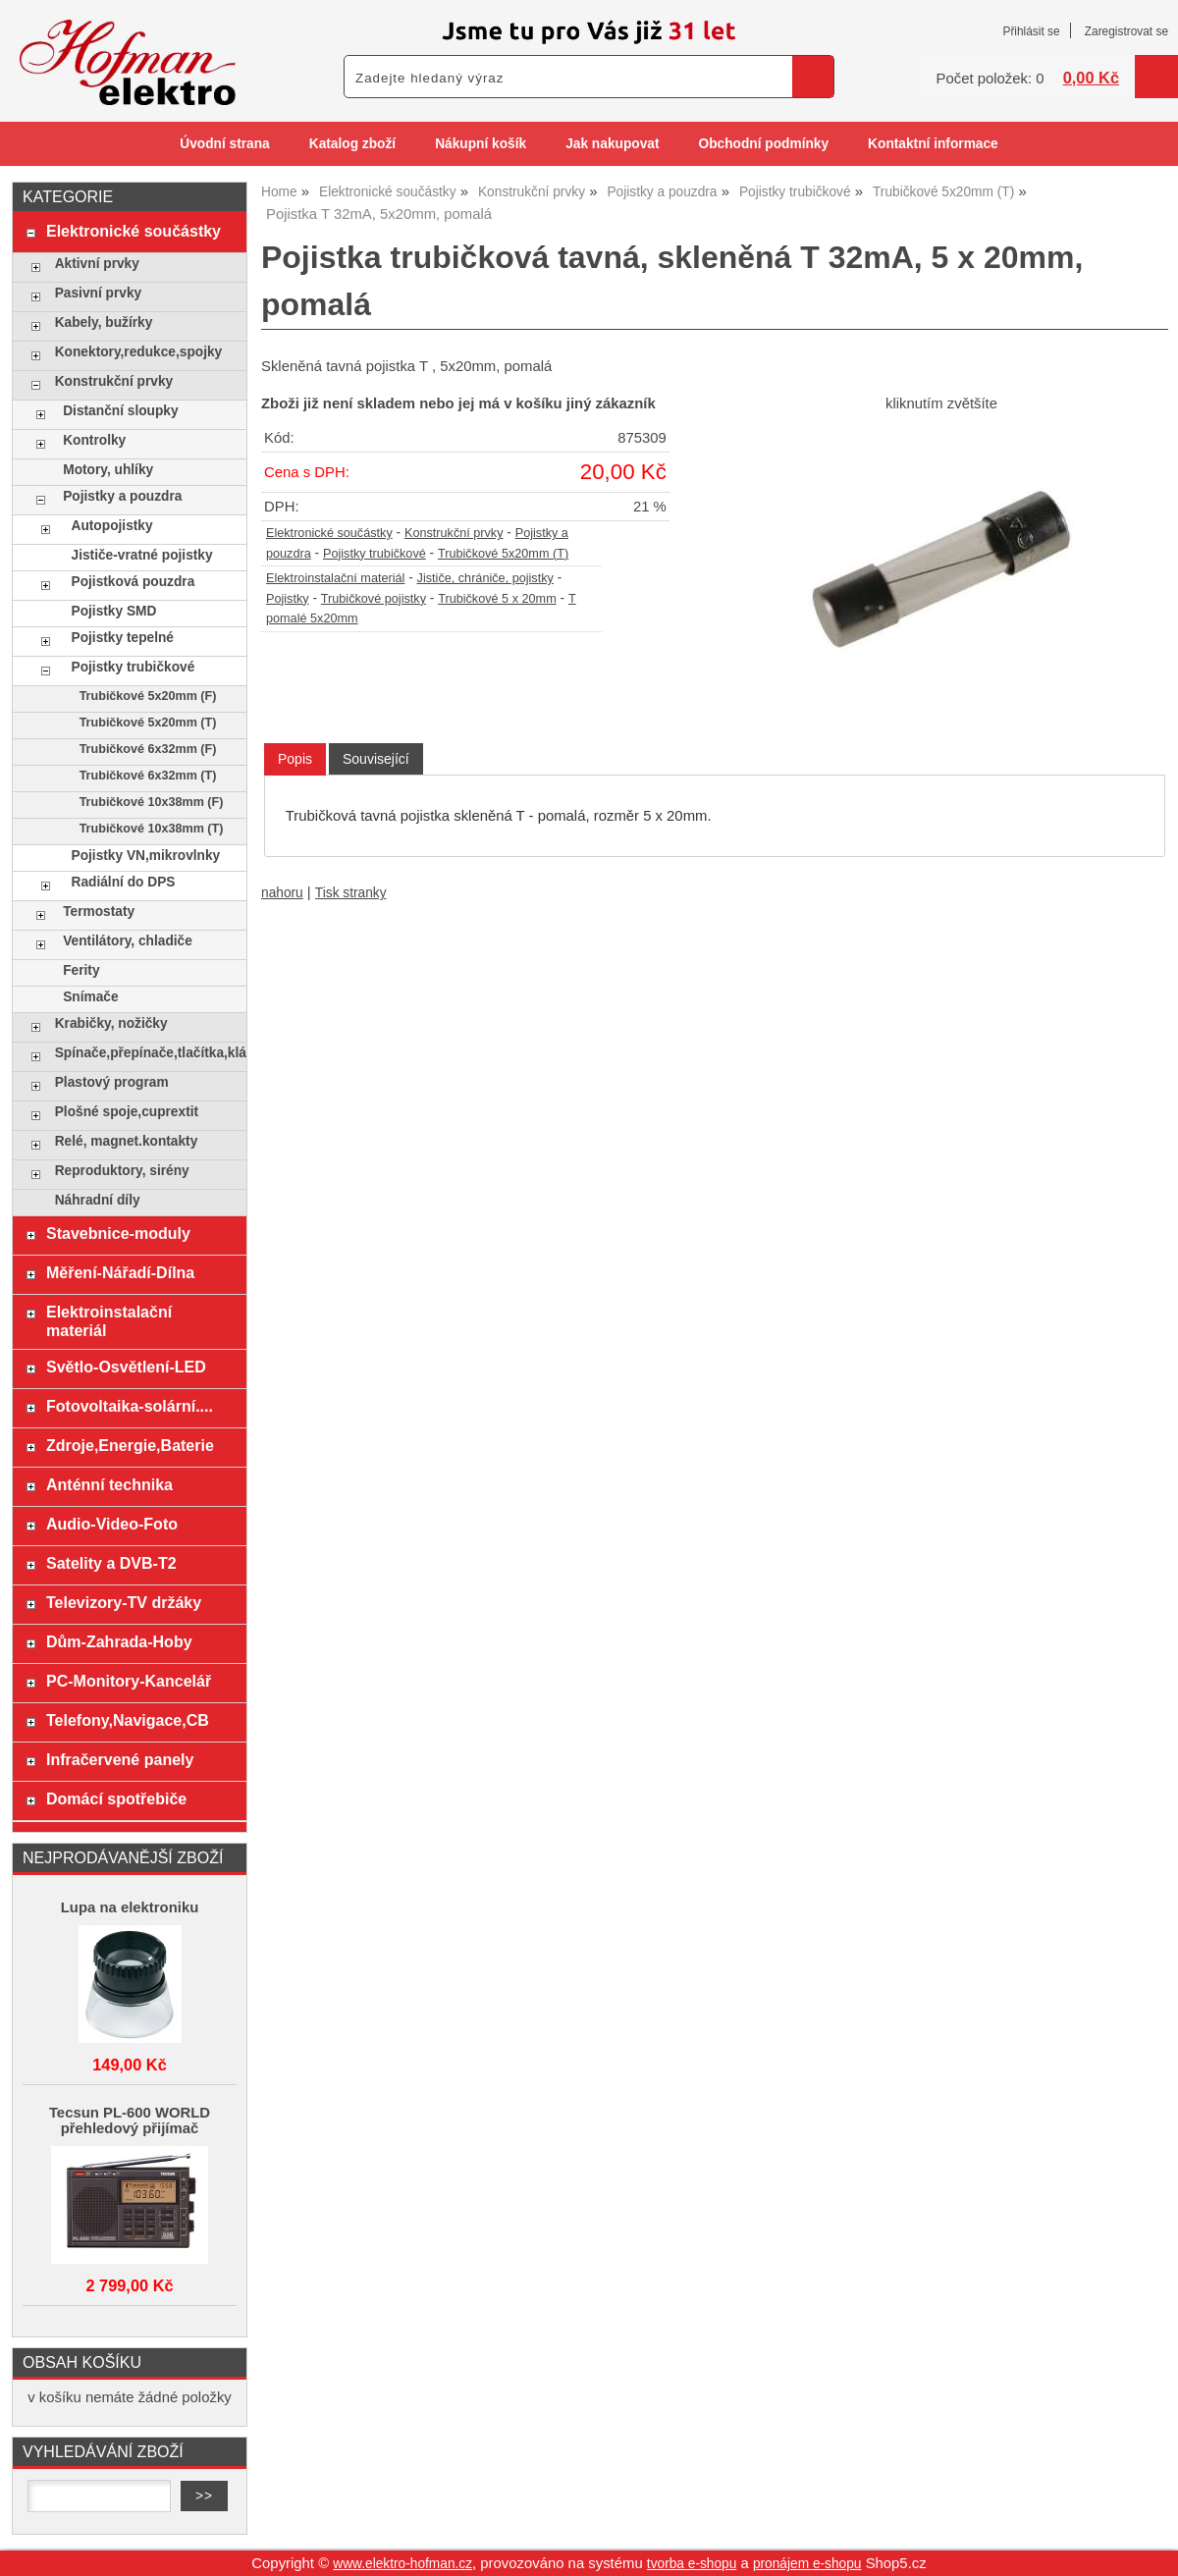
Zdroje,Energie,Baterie (130, 1445)
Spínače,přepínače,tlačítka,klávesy (146, 1053)
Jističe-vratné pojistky (142, 555)
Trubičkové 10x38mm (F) (152, 802)
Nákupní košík (480, 143)
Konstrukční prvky (454, 533)
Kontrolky (94, 440)
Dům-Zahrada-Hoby (119, 1641)
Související (376, 759)
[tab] (295, 759)
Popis (295, 759)
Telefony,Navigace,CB (127, 1720)
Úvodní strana (224, 143)
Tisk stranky (351, 893)
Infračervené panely (119, 1759)
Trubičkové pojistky (373, 599)
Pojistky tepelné (123, 637)
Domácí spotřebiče (116, 1798)
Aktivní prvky (97, 263)
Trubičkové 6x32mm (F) (148, 749)
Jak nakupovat (612, 143)
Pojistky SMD (114, 611)
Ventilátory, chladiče (127, 941)
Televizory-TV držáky (123, 1602)
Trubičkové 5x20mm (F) (148, 696)
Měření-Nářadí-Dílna (120, 1272)
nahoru (282, 893)
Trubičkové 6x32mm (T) (148, 775)
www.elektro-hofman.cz (402, 2563)
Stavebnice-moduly (118, 1233)
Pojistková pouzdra (133, 581)
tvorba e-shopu (692, 2563)
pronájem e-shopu (807, 2563)
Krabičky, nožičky (111, 1023)
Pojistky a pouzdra (122, 496)
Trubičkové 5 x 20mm (497, 599)
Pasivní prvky (98, 293)
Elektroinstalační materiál (335, 578)
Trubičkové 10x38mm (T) (152, 828)
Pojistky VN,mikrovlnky (146, 855)
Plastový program (112, 1082)
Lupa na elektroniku (130, 1907)
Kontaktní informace (933, 143)
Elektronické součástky (329, 533)
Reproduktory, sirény (122, 1170)
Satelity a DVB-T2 (111, 1563)
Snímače (90, 997)
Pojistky (287, 599)
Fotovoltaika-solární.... (129, 1406)
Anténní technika (109, 1484)
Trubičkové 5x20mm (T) (503, 554)
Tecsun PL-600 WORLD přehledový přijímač (129, 2120)
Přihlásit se (1030, 31)
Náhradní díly (97, 1200)
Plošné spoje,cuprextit (126, 1111)
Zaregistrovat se (1126, 31)
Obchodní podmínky (763, 143)
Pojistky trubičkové (374, 554)
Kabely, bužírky (104, 322)
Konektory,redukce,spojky (139, 352)
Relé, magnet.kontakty (126, 1141)
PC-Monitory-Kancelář (128, 1681)
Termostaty (98, 911)
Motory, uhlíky (108, 469)
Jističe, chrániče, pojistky (485, 578)
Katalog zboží (352, 143)
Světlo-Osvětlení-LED (126, 1366)
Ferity (81, 970)
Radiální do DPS (124, 882)
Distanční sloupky (120, 410)
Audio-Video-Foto (112, 1523)
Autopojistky (112, 525)
